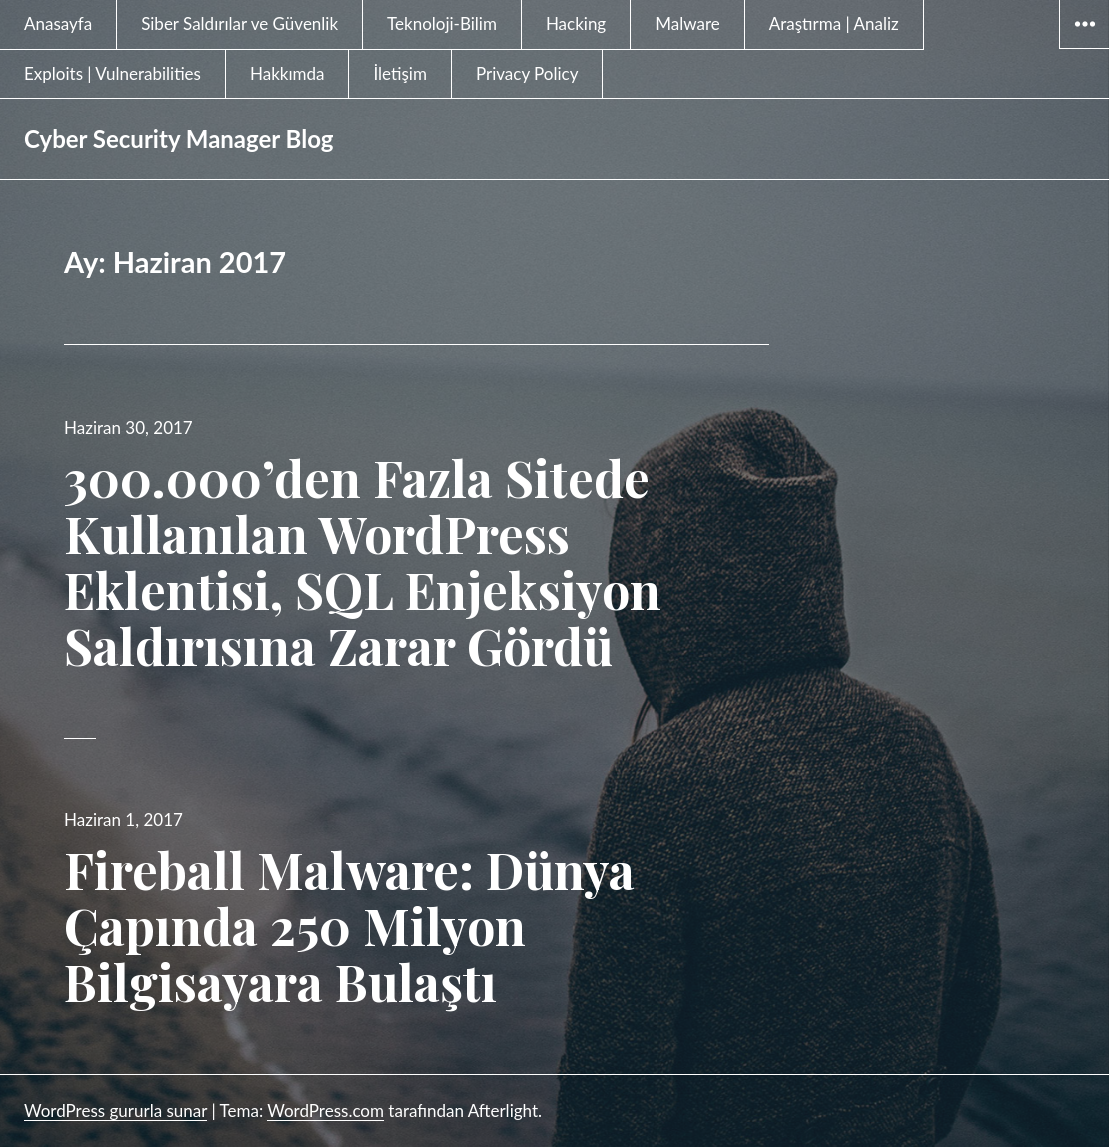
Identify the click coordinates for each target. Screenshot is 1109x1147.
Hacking (576, 23)
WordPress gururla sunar (115, 1110)
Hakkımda (287, 73)
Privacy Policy (527, 73)
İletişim (399, 73)
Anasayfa (58, 23)
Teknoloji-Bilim (442, 23)
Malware (687, 23)
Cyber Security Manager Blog (179, 138)
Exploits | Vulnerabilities (112, 73)
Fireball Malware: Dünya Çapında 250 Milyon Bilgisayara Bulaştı (349, 925)
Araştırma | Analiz (834, 23)
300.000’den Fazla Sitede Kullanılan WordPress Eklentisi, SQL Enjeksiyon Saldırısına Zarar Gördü (362, 561)
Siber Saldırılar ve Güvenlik (239, 23)
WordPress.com (325, 1110)
